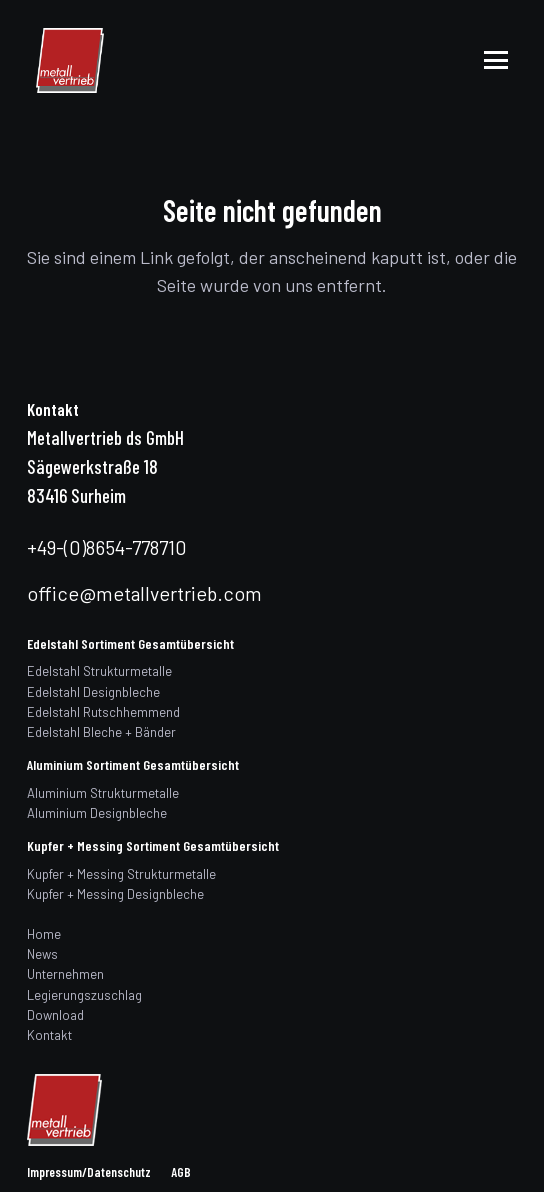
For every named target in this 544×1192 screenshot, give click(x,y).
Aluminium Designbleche (97, 813)
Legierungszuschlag (84, 995)
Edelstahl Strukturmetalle (99, 671)
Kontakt (49, 1035)
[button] (496, 60)
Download (55, 1015)
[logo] (70, 60)
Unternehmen (65, 974)
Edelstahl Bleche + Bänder (101, 732)
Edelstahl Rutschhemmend (103, 712)
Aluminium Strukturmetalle (103, 793)
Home (44, 934)
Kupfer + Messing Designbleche (115, 894)
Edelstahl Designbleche (93, 692)
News (42, 954)
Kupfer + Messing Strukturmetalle (121, 874)
